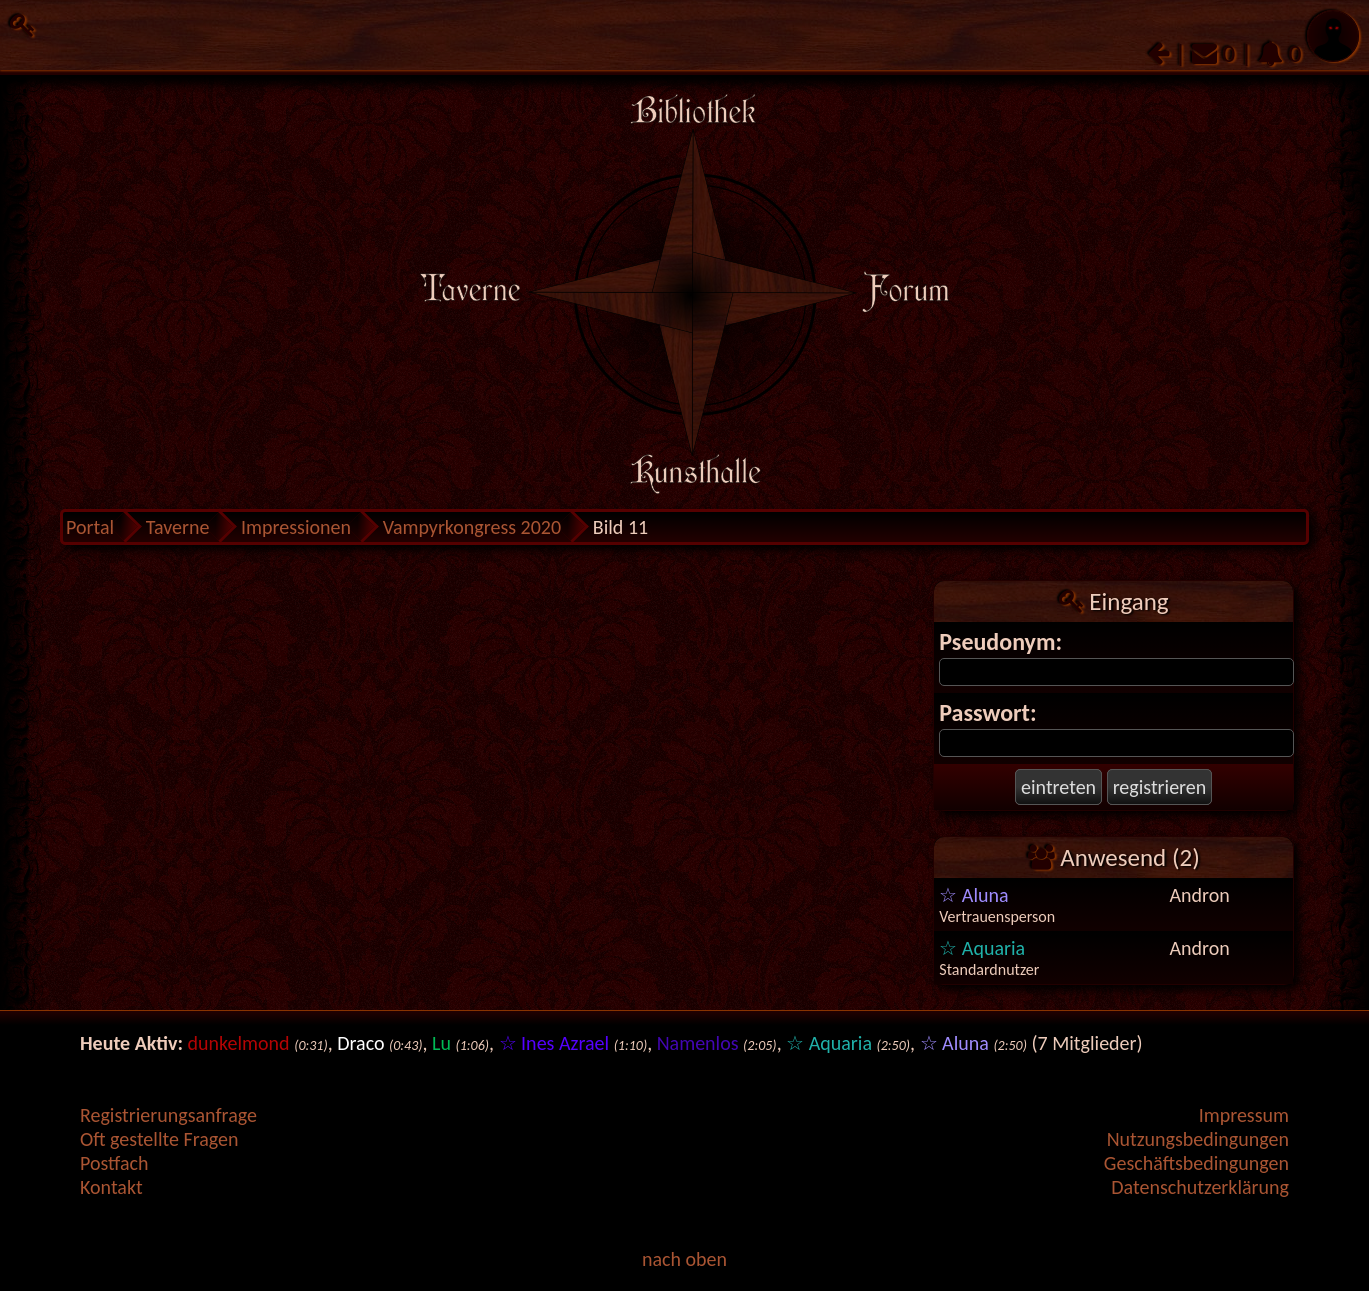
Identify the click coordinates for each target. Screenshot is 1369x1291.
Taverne (178, 527)
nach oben (684, 1259)
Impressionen (296, 527)
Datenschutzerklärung (1200, 1187)
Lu (441, 1043)
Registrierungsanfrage (168, 1115)
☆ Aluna (973, 895)
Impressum (1244, 1115)
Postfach (114, 1163)
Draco (360, 1043)
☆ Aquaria (982, 948)
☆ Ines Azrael (554, 1043)
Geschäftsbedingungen (1196, 1163)
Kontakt (111, 1187)
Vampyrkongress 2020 (472, 527)
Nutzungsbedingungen (1198, 1139)
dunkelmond (239, 1043)
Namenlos (698, 1043)
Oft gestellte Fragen (159, 1139)
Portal (90, 527)
